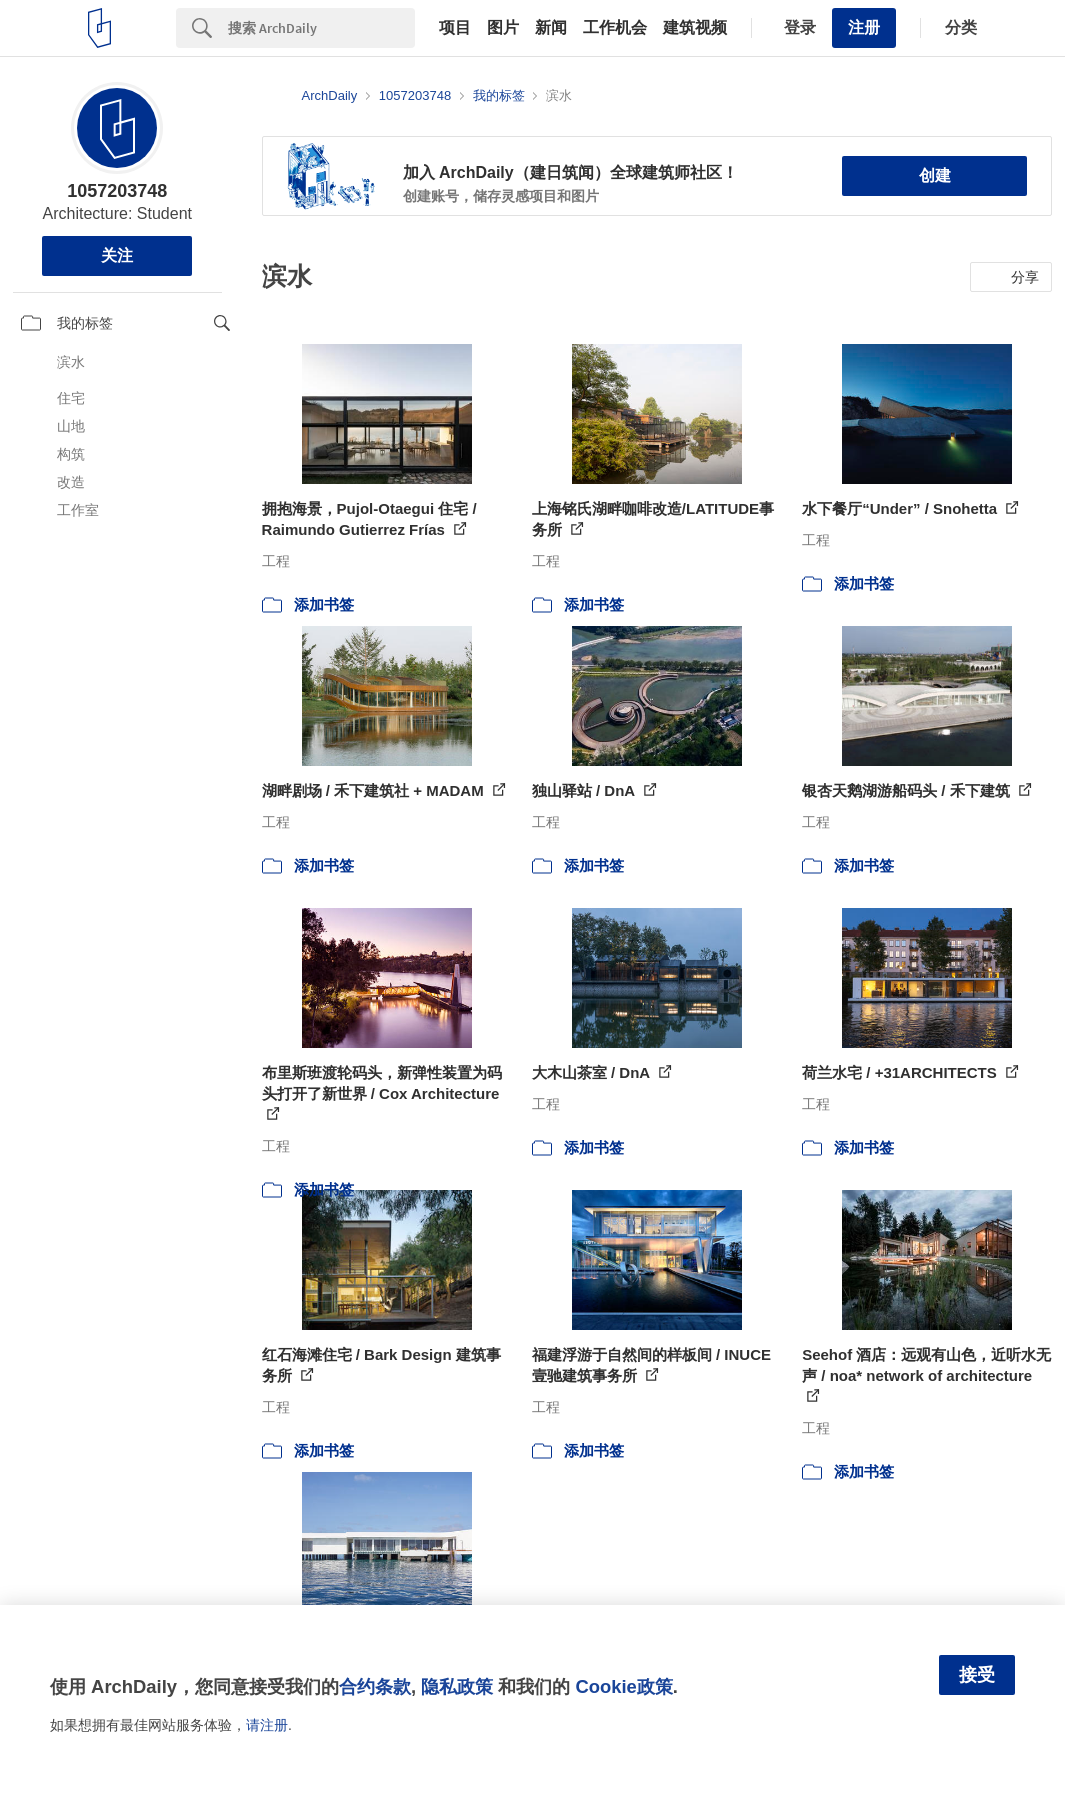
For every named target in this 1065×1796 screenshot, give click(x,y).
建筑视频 (695, 28)
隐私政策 (457, 1686)
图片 (503, 28)
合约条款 (375, 1686)
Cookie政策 (623, 1686)
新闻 (551, 28)
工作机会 (615, 28)
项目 (455, 28)
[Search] (321, 28)
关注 (117, 255)
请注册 (267, 1725)
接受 (977, 1675)
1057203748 (117, 191)
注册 (864, 27)
